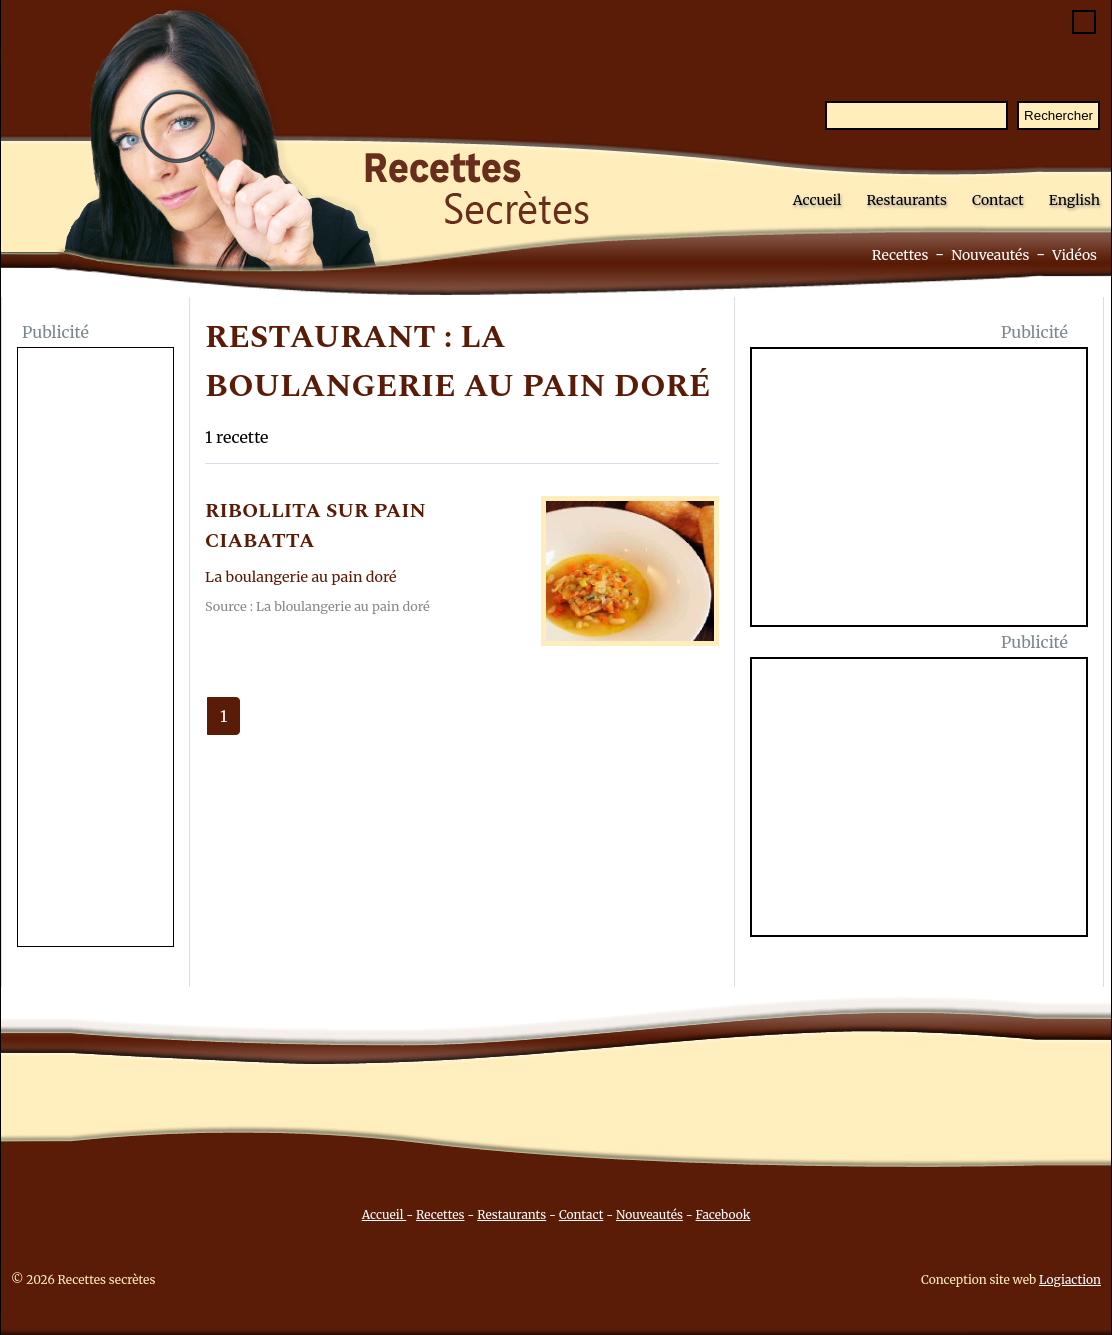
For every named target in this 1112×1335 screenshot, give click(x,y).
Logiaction (1070, 1279)
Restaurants (906, 200)
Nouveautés (990, 255)
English (1074, 200)
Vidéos (1074, 255)
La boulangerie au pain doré (301, 577)
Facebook (723, 1214)
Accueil (817, 200)
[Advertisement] (95, 649)
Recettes (900, 255)
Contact (998, 200)
